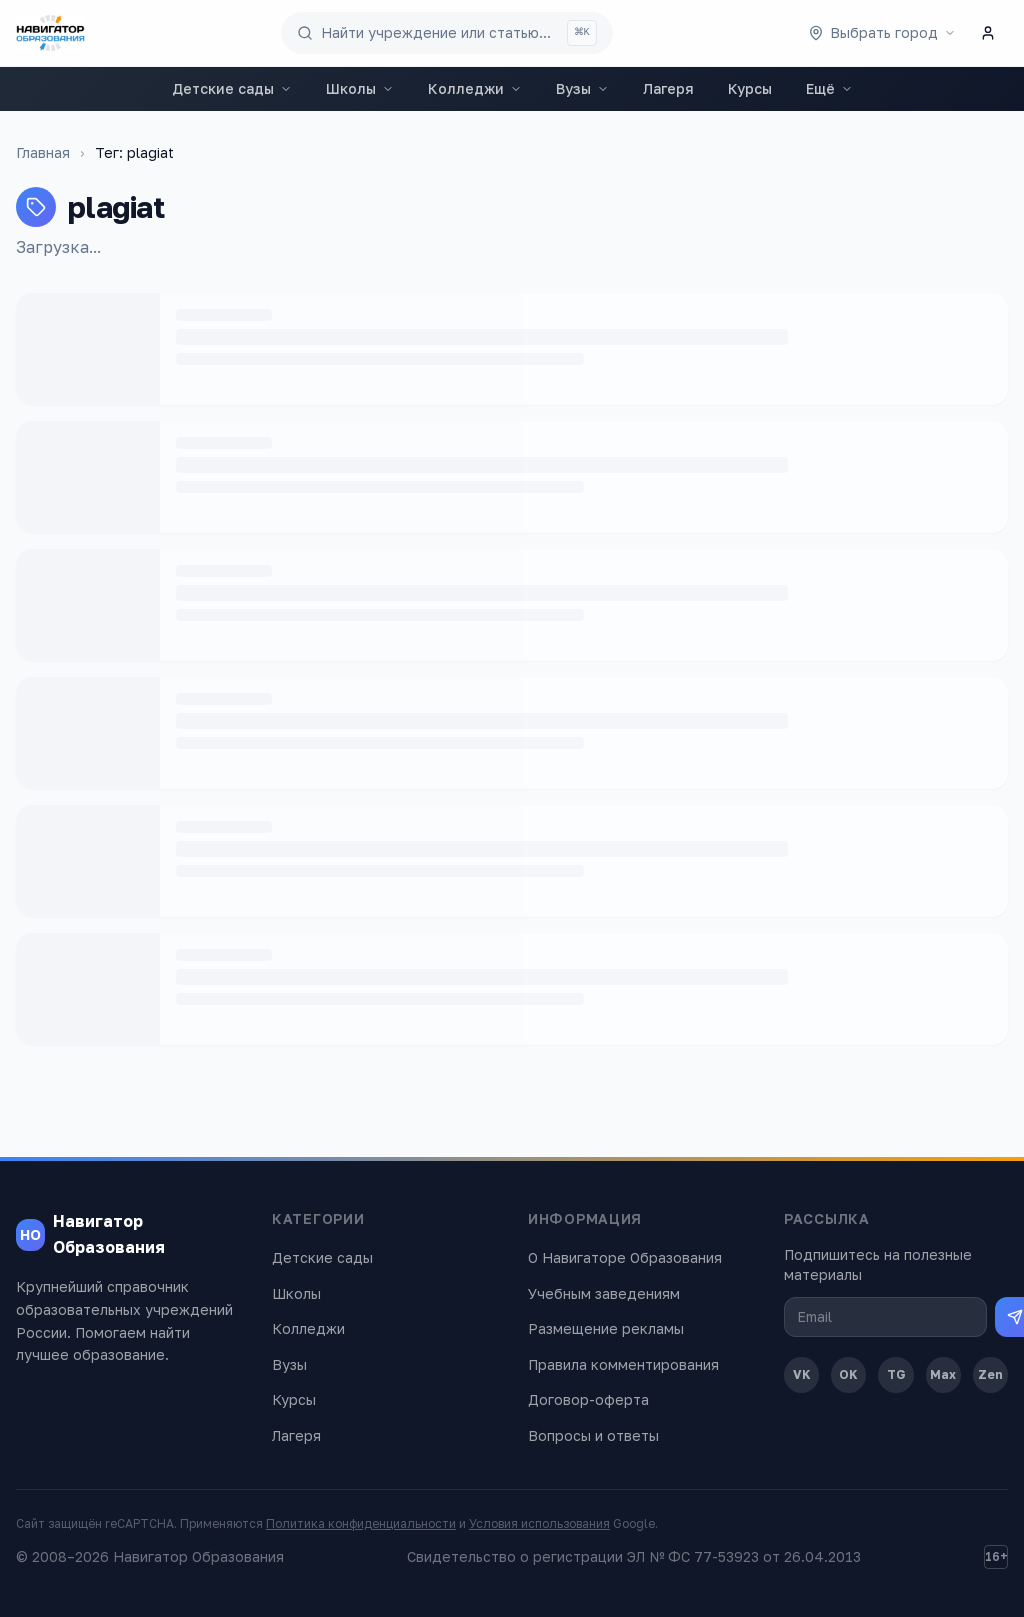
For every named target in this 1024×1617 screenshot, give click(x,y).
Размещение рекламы (606, 1328)
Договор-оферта (588, 1399)
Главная (43, 152)
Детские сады (232, 88)
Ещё (829, 88)
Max (943, 1374)
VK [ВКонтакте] (802, 1374)
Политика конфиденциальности (361, 1523)
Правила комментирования (623, 1364)
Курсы (750, 88)
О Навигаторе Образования (625, 1257)
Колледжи (475, 88)
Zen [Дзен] (990, 1374)
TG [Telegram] (896, 1374)
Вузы (582, 88)
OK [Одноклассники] (848, 1374)
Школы (360, 88)
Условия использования (539, 1523)
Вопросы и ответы (593, 1435)
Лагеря (668, 88)
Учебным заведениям (604, 1293)
